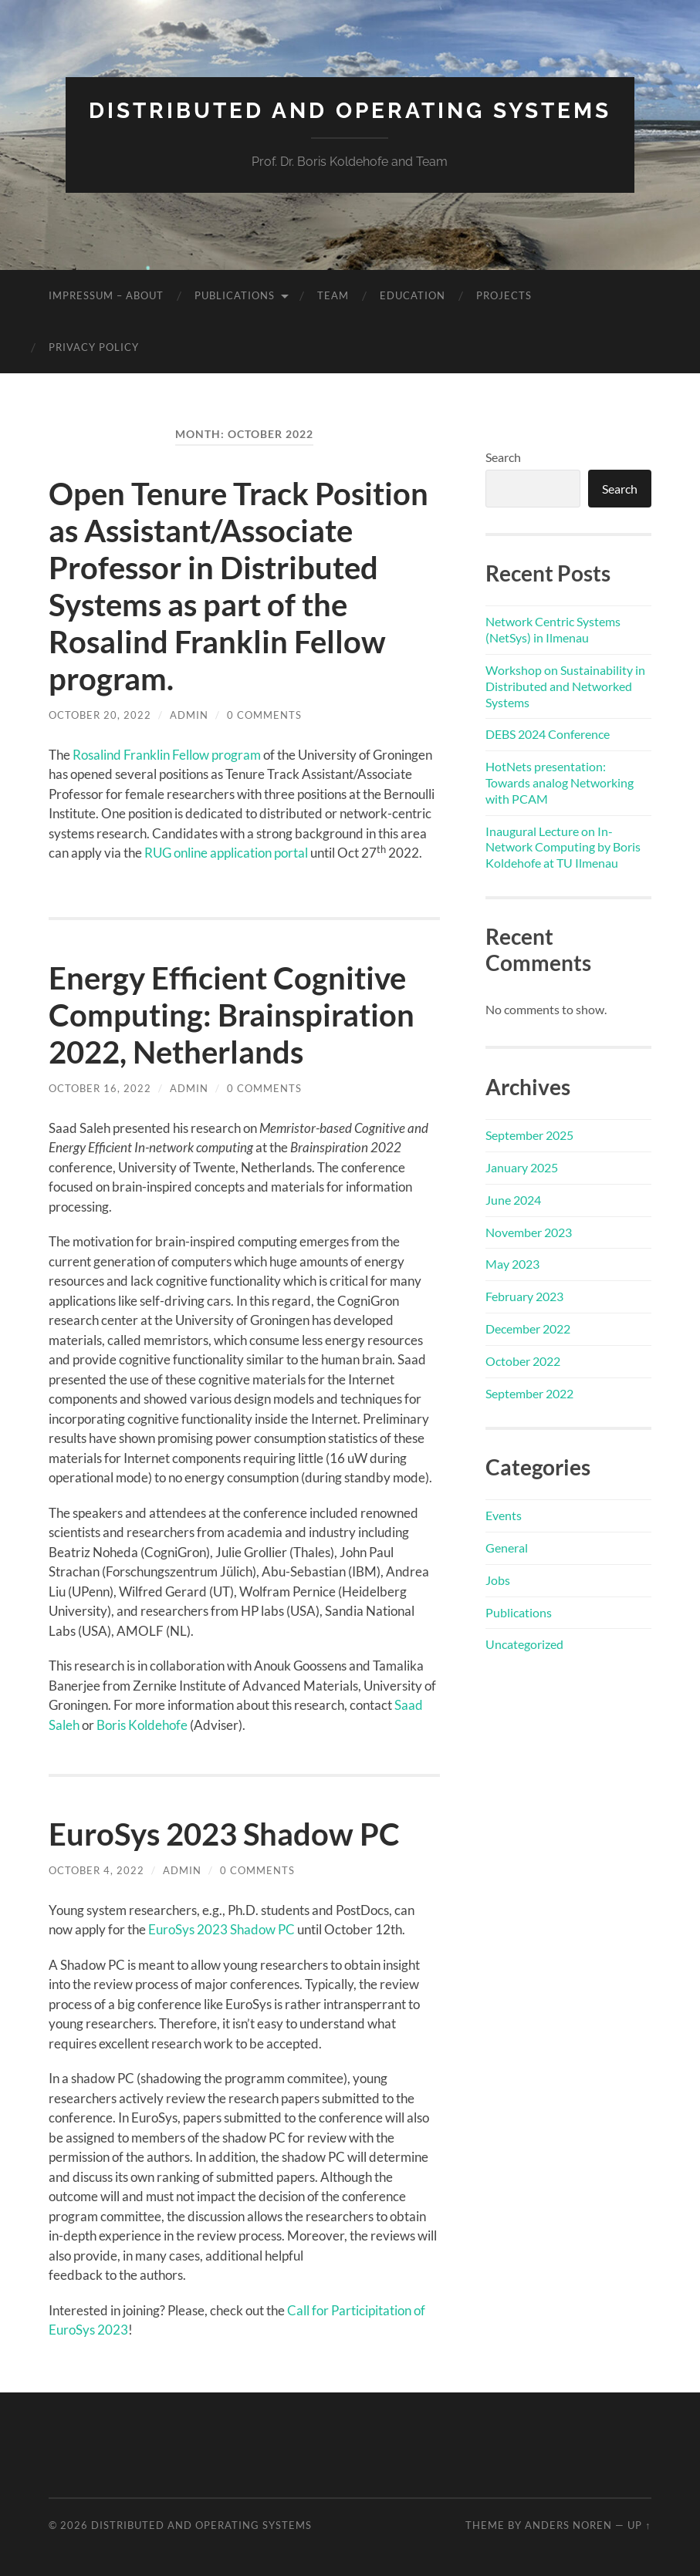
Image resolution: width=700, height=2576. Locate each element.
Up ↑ (639, 2525)
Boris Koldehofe (142, 1725)
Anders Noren (568, 2525)
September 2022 (529, 1393)
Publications (234, 295)
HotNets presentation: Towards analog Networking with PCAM (559, 782)
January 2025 (521, 1167)
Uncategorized (524, 1644)
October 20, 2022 (100, 715)
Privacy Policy (94, 347)
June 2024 (513, 1199)
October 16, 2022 (100, 1088)
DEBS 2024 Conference (547, 734)
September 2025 (529, 1135)
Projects (504, 295)
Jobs (497, 1580)
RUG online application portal (226, 853)
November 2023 (528, 1232)
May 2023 (512, 1263)
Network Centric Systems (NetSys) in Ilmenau (553, 629)
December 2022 (527, 1328)
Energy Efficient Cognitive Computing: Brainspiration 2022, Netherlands (231, 1015)
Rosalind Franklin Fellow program (167, 755)
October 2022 (522, 1361)
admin (189, 715)
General (506, 1547)
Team (333, 295)
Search (503, 457)
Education (412, 295)
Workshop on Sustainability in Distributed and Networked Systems (565, 686)
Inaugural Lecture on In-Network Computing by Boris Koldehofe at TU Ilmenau (563, 847)
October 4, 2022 (96, 1870)
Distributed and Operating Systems (350, 110)
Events (503, 1515)
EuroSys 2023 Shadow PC (224, 1834)
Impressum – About (106, 295)
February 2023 (524, 1296)
